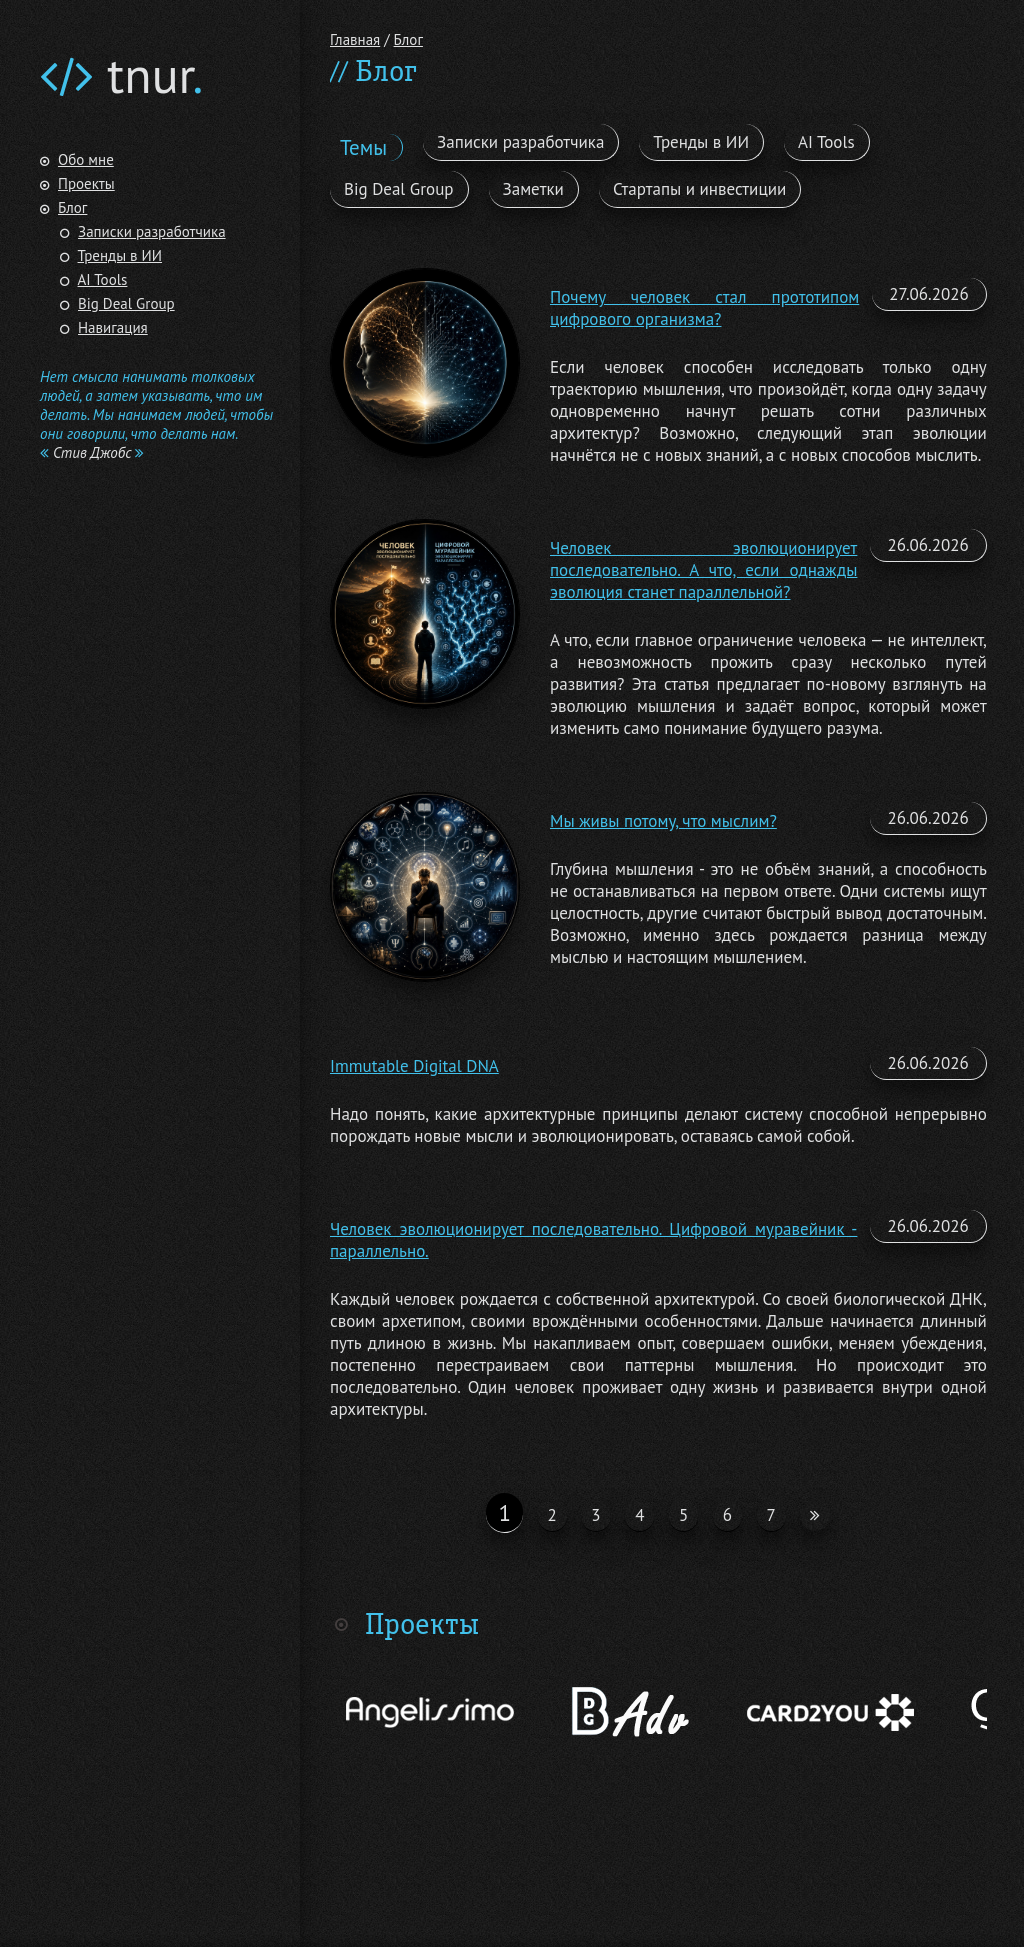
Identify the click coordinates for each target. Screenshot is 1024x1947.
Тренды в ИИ (120, 255)
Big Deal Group (126, 303)
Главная (355, 39)
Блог (72, 207)
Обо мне (86, 159)
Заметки (533, 189)
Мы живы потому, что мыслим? (663, 821)
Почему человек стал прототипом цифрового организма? (704, 308)
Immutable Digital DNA (414, 1066)
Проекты (86, 183)
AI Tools (103, 279)
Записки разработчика (152, 231)
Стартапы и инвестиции (699, 189)
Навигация (113, 327)
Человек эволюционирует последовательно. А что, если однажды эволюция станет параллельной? (703, 570)
